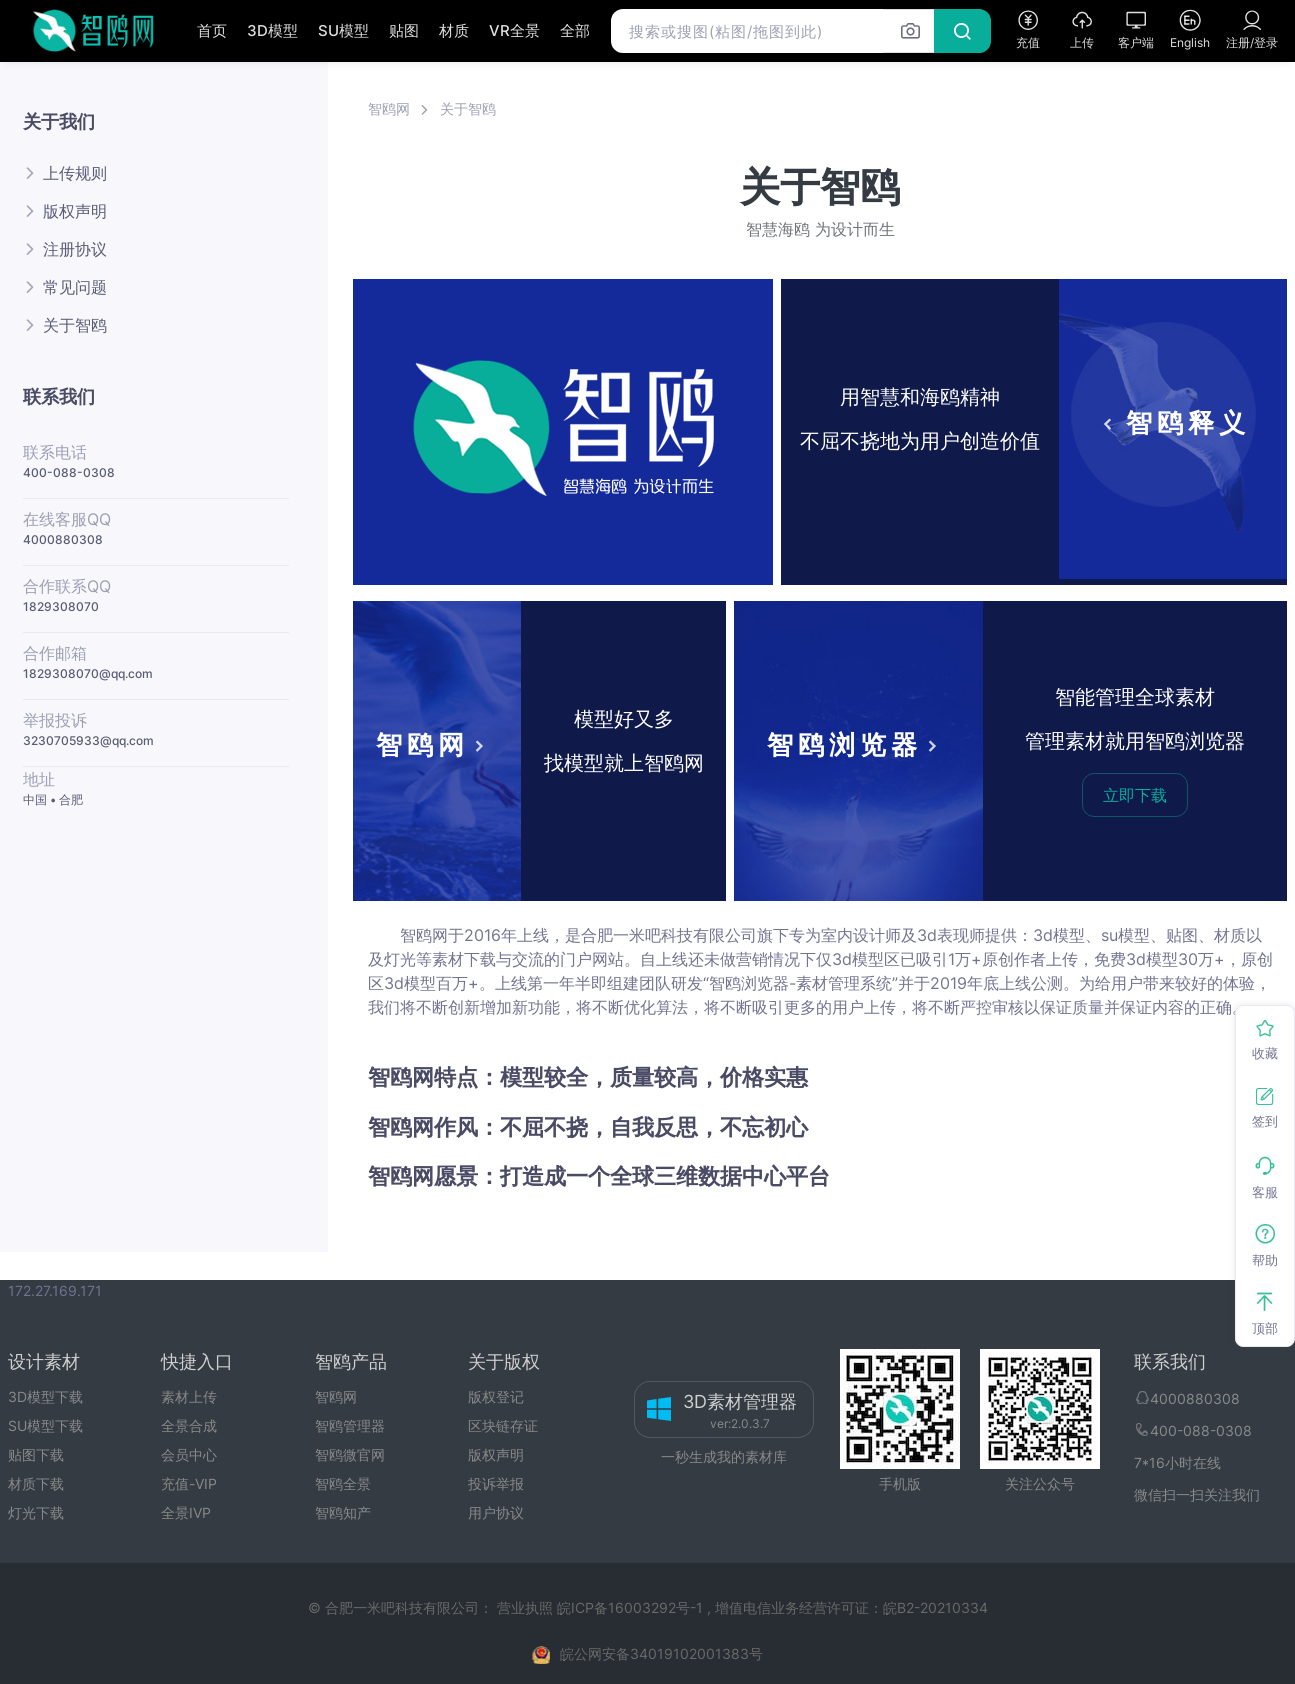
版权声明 (75, 211)
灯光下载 (36, 1512)
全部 (575, 30)
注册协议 (75, 249)
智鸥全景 (343, 1483)
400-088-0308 (69, 472)
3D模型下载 (45, 1396)
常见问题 (75, 287)
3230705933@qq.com (88, 740)
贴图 (404, 30)
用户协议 (496, 1512)
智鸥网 (389, 108)
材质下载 (36, 1483)
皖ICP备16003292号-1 (630, 1607)
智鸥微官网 (350, 1454)
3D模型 (272, 30)
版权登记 (496, 1396)
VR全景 (514, 30)
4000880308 (63, 539)
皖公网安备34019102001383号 (661, 1653)
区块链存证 (503, 1425)
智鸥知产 (343, 1512)
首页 (212, 30)
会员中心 (189, 1454)
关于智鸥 (75, 325)
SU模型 (343, 30)
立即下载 (1135, 795)
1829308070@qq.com (88, 673)
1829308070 (61, 606)
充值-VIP (189, 1483)
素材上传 (189, 1396)
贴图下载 (36, 1454)
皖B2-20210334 (935, 1607)
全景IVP (186, 1512)
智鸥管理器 (350, 1425)
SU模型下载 (45, 1425)
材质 (454, 30)
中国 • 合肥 (53, 799)
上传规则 (75, 173)
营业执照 (527, 1607)
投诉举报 (496, 1483)
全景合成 (189, 1425)
